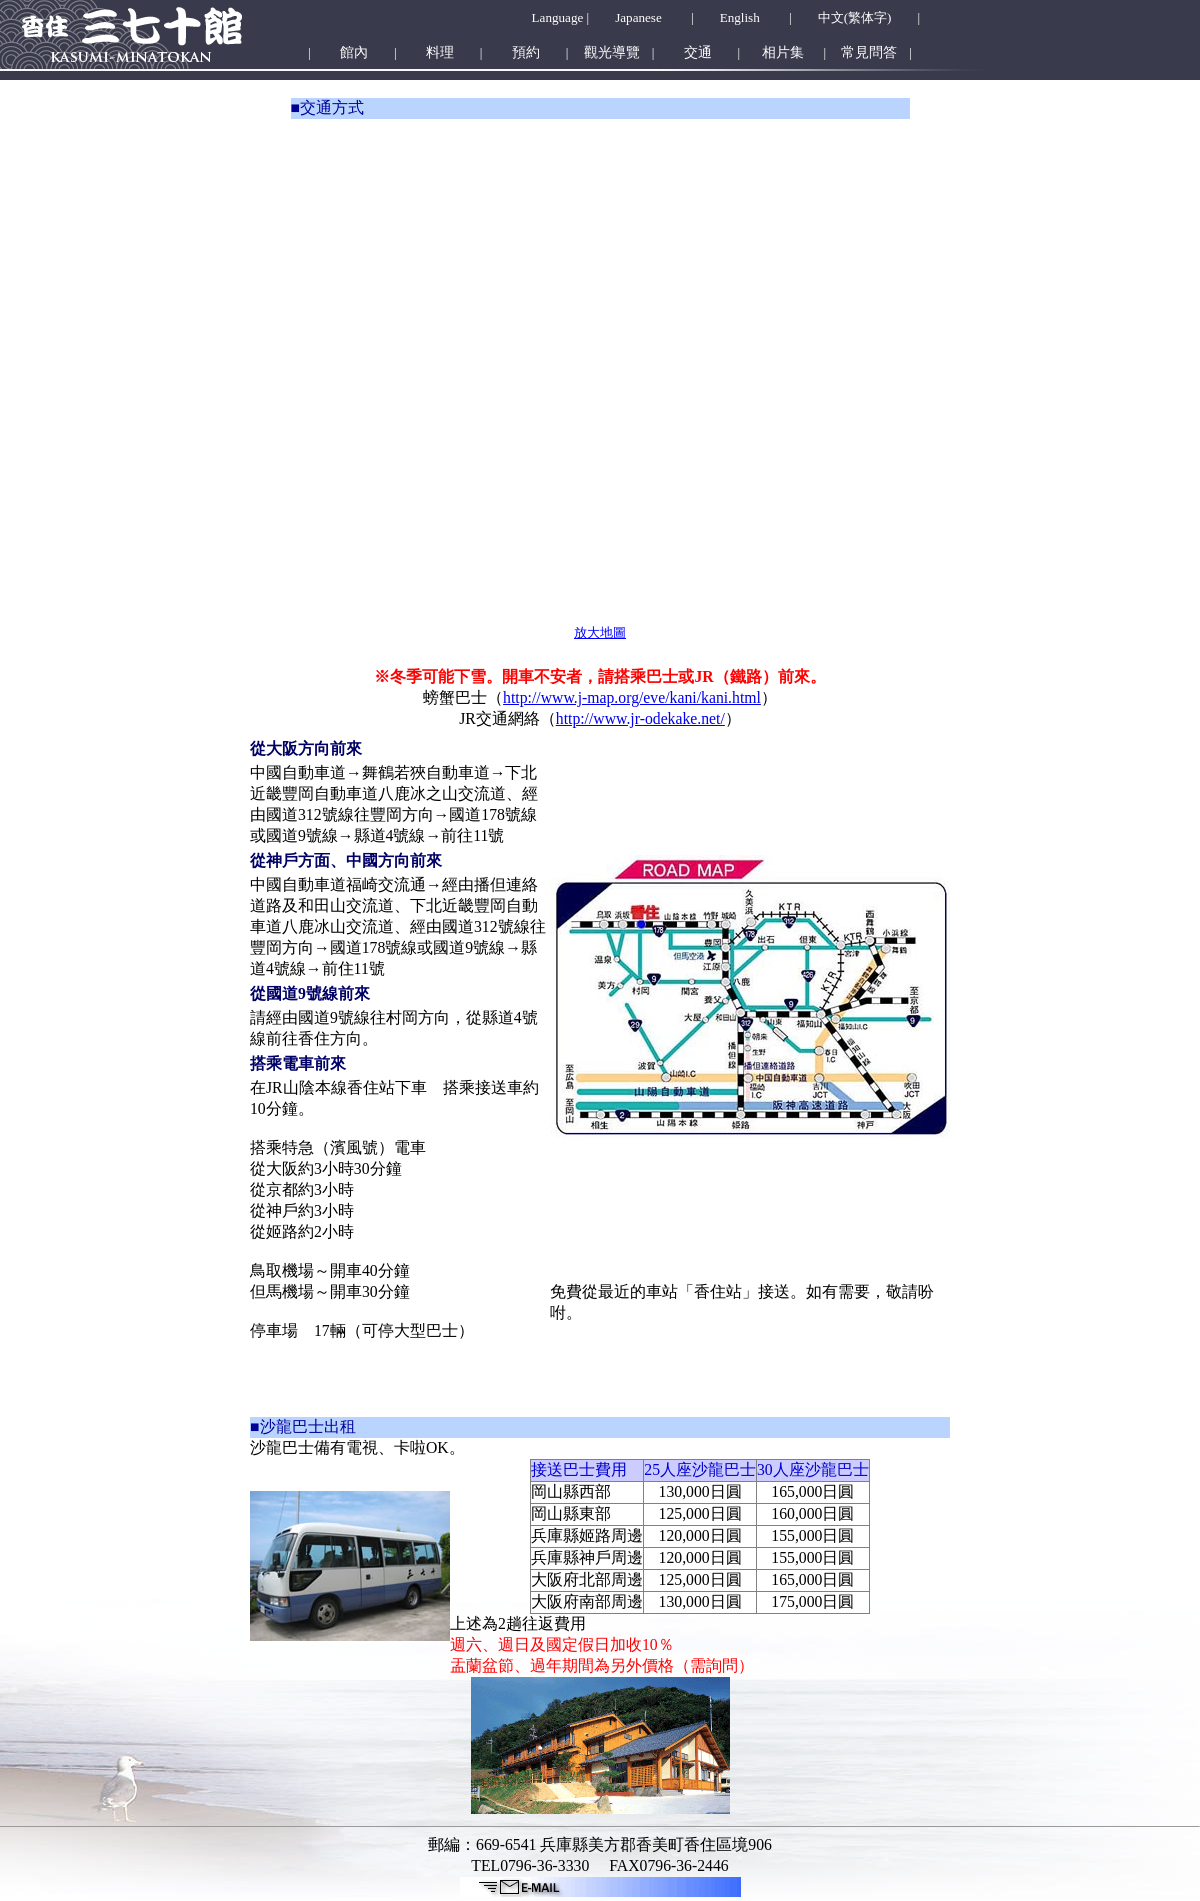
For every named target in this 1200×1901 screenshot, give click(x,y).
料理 (440, 52)
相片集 (783, 52)
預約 (526, 52)
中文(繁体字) (855, 17)
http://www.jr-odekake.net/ (640, 718)
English (740, 17)
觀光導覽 (612, 52)
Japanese (638, 17)
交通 (698, 52)
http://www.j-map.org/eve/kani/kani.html (632, 697)
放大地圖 (600, 632)
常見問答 (869, 52)
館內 (354, 52)
